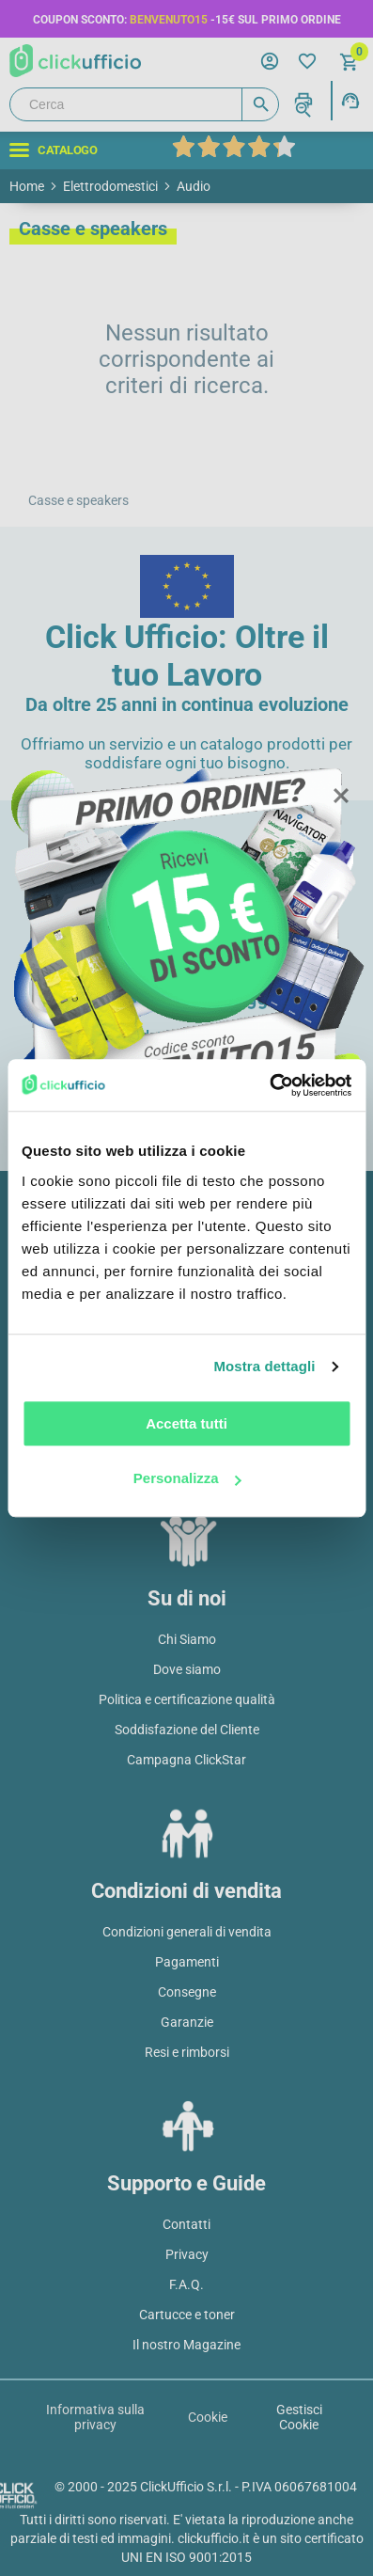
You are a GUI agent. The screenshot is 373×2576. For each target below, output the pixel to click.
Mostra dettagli (264, 1366)
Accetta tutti (186, 1423)
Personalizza (187, 1478)
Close (340, 796)
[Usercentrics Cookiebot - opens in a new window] (269, 1085)
